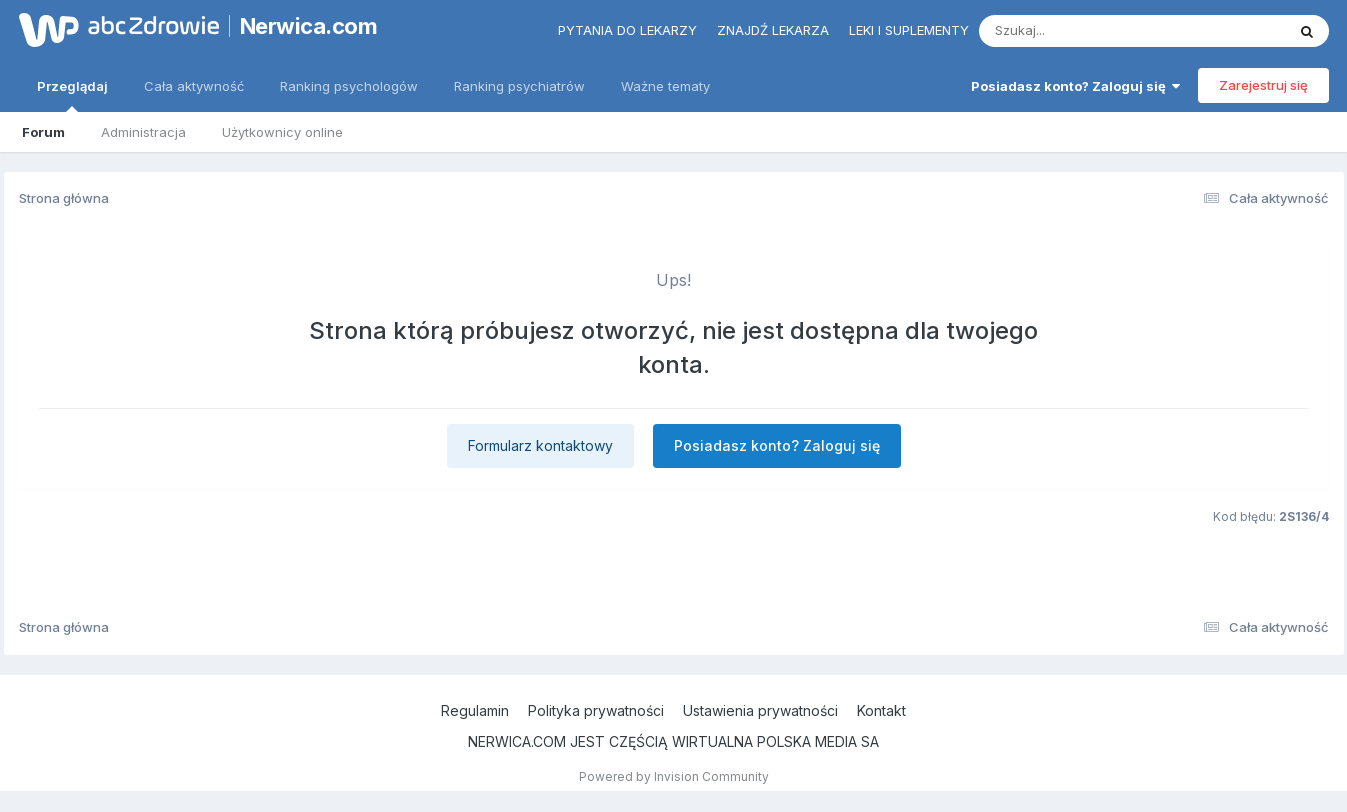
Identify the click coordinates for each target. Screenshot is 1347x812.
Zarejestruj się (1263, 85)
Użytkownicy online (282, 132)
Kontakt (881, 710)
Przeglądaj (72, 95)
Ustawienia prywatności (760, 710)
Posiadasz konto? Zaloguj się (1075, 86)
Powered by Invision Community (674, 776)
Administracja (143, 132)
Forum (43, 132)
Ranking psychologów (349, 86)
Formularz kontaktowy (540, 445)
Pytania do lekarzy (627, 30)
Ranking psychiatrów (519, 86)
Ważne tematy (665, 86)
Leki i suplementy (909, 30)
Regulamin (475, 710)
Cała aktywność (194, 86)
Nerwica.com (309, 26)
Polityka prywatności (596, 710)
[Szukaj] (1083, 31)
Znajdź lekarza (773, 30)
